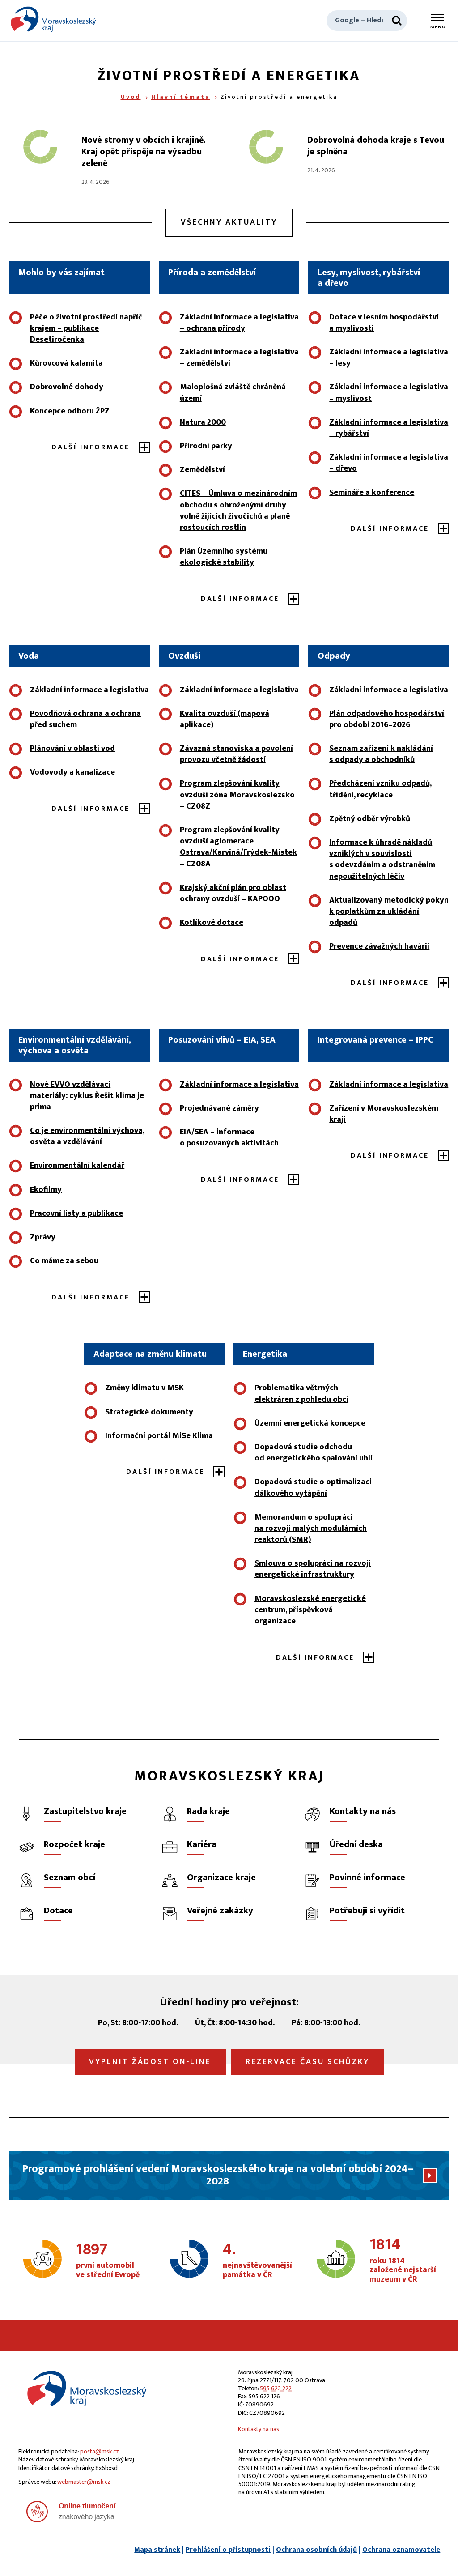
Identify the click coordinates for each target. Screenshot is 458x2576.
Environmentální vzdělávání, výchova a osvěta (74, 1045)
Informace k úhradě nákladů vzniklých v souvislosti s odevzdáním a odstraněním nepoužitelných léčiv (382, 859)
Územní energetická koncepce (309, 1423)
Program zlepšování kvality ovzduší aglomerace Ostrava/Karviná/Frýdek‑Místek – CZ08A (238, 847)
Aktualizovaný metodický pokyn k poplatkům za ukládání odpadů (389, 911)
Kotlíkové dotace (211, 922)
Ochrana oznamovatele (401, 2550)
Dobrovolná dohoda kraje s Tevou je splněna (375, 145)
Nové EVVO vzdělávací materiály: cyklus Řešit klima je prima (87, 1096)
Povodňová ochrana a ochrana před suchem (85, 719)
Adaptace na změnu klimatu (150, 1354)
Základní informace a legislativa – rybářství (388, 428)
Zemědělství (202, 470)
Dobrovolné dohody (66, 387)
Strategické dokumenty (149, 1412)
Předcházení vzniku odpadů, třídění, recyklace (380, 789)
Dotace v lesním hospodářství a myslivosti (384, 323)
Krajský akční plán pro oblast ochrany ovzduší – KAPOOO (233, 893)
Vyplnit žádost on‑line (150, 2062)
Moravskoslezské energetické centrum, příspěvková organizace (310, 1610)
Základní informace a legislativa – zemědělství (239, 357)
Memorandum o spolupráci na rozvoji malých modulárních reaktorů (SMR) (310, 1528)
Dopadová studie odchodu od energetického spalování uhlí (313, 1452)
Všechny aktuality (229, 222)
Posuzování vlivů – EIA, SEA (222, 1039)
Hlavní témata (180, 97)
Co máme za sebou (64, 1261)
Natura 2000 (203, 422)
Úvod (131, 97)
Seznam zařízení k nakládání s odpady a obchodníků (381, 754)
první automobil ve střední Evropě (110, 2261)
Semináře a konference (371, 492)
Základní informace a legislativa (89, 690)
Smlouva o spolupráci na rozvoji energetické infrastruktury (312, 1569)
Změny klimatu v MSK (144, 1388)
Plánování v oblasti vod (72, 748)
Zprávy (42, 1237)
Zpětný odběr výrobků (369, 819)
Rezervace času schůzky (307, 2062)
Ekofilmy (46, 1189)
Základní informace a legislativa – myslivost (388, 392)
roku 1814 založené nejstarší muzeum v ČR (403, 2260)
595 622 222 (276, 2388)
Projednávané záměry (219, 1108)
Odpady (334, 656)
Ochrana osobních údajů (316, 2550)
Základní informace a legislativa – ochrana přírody (239, 323)
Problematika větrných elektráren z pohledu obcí (301, 1393)
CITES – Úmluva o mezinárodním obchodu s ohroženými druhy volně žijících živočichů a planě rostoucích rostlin (238, 510)
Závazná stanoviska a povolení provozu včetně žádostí (236, 754)
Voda (28, 656)
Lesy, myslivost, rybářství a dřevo (369, 278)
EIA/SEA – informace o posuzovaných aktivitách (229, 1137)
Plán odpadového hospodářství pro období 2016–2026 (386, 719)
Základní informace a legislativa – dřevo (388, 463)
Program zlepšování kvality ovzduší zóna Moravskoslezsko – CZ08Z (237, 795)
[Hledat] (396, 20)
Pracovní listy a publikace (76, 1213)
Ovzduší (184, 656)
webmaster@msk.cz (83, 2482)
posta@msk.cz (99, 2451)
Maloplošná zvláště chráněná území (233, 392)
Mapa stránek (157, 2550)
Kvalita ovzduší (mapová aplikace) (224, 719)
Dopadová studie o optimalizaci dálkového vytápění (313, 1487)
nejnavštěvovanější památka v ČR (257, 2261)
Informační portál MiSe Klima (159, 1436)
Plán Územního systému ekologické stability (223, 557)
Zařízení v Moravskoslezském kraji (383, 1114)
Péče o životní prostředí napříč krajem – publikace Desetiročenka (86, 328)
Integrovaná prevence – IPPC (375, 1039)
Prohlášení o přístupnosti (228, 2550)
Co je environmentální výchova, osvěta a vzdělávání (87, 1136)
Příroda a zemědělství (212, 272)
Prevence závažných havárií (379, 946)
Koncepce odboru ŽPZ (70, 411)
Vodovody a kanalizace (72, 772)
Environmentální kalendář (77, 1165)
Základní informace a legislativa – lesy (388, 357)
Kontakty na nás (258, 2429)
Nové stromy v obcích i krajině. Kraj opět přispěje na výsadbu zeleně (143, 151)
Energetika (265, 1354)
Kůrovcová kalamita (66, 363)
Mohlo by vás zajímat (61, 272)
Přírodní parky (206, 446)
